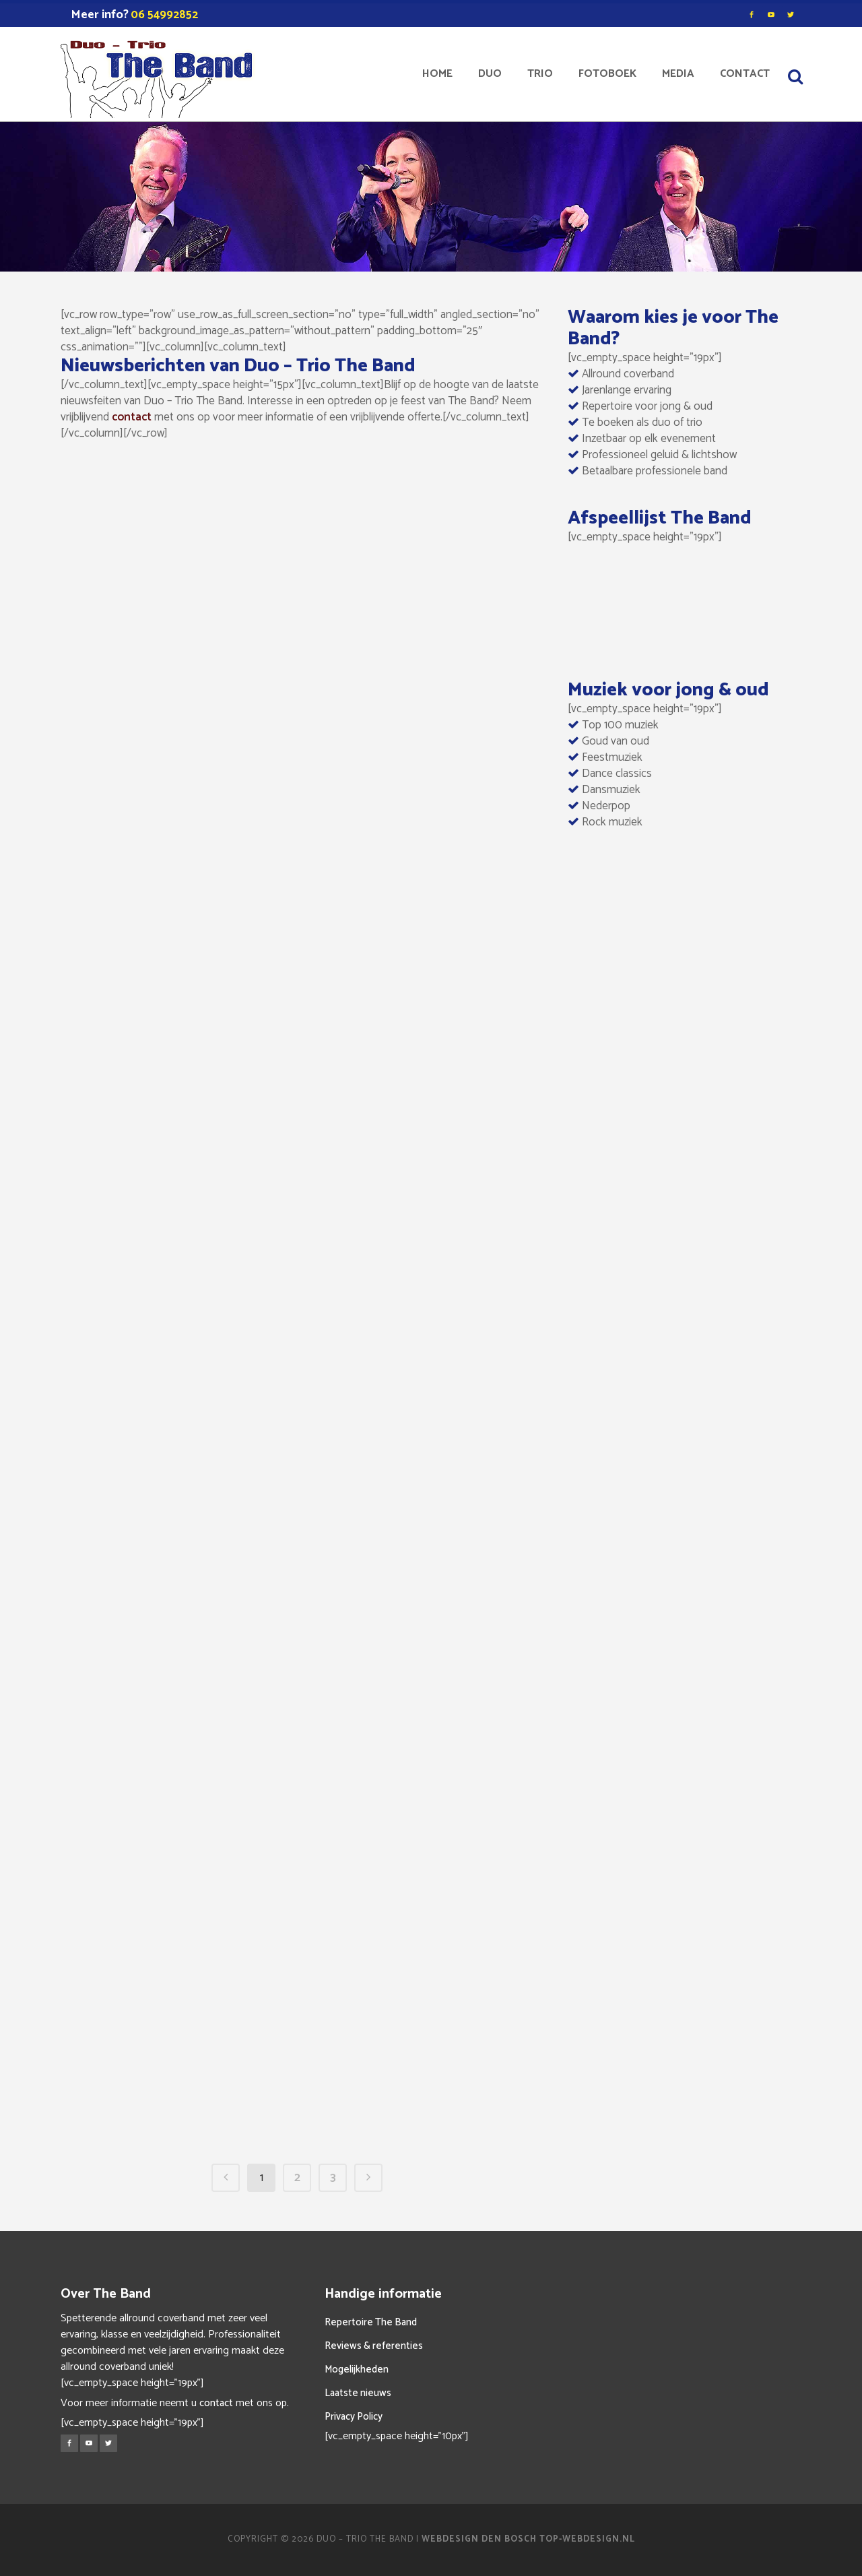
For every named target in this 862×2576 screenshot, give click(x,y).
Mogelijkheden (357, 2369)
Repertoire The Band (371, 2322)
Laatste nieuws (358, 2393)
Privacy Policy (354, 2416)
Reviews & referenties (374, 2345)
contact (132, 417)
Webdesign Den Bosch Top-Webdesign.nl (528, 2539)
